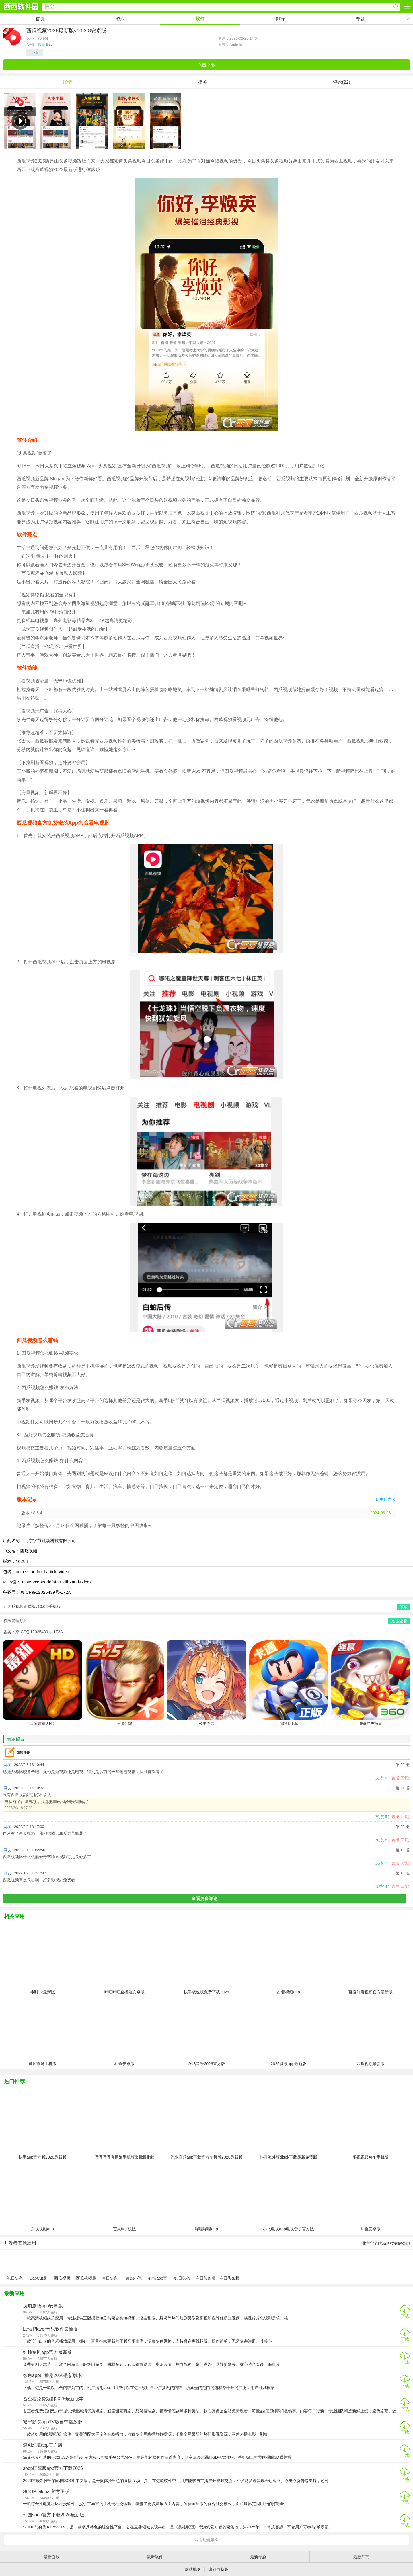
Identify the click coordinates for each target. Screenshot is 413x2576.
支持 (382, 1778)
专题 (360, 18)
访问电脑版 (218, 2569)
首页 (40, 18)
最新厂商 (361, 2556)
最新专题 (258, 2556)
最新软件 (155, 2556)
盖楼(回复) (400, 1778)
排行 (280, 18)
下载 (405, 2316)
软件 (200, 18)
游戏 (120, 18)
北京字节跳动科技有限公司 (50, 1540)
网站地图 (193, 2569)
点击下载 (206, 64)
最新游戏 (52, 2556)
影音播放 (45, 44)
